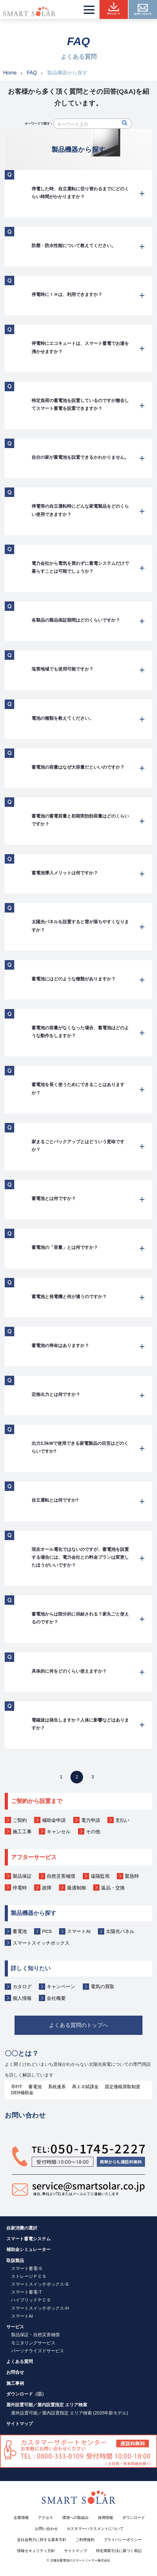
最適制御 (76, 1887)
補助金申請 (54, 1820)
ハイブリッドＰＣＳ (31, 2304)
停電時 (20, 1887)
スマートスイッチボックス (41, 1943)
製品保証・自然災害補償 (35, 2339)
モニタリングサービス (33, 2347)
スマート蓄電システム (28, 2243)
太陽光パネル (120, 1931)
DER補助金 (22, 2097)
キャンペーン (61, 1986)
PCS (47, 1931)
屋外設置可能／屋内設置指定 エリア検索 (46, 2409)
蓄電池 (20, 1931)
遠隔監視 (100, 1876)
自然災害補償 (61, 1876)
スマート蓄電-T (26, 2296)
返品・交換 (113, 1887)
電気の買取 (102, 1986)
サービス (15, 2331)
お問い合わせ (46, 2533)
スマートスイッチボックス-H (40, 2312)
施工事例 (15, 2387)
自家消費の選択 (21, 2232)
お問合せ (15, 2376)
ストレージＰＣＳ (28, 2281)
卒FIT (16, 2091)
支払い (122, 1820)
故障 (46, 1887)
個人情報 (22, 1998)
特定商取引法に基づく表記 (119, 2555)
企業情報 (21, 2522)
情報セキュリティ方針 (36, 2555)
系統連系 (57, 2091)
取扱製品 (15, 2264)
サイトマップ (19, 2428)
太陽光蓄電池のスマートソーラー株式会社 (80, 2565)
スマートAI (78, 1931)
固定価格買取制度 (122, 2091)
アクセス (45, 2522)
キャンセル (58, 1831)
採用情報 (105, 2522)
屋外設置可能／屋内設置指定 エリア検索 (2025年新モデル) (69, 2417)
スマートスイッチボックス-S (40, 2288)
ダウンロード (133, 2522)
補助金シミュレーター (28, 2254)
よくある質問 (19, 2366)
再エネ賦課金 (85, 2091)
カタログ (22, 1986)
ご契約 (20, 1820)
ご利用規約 (84, 2544)
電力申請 (90, 1820)
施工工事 (22, 1831)
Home (10, 72)
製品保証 (22, 1876)
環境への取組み (75, 2522)
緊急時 (132, 1876)
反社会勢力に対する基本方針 (41, 2544)
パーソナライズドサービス (37, 2355)
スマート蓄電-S (26, 2273)
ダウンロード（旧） (26, 2398)
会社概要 (56, 1998)
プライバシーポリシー (123, 2544)
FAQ (32, 72)
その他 (93, 1831)
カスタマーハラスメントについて (95, 2533)
